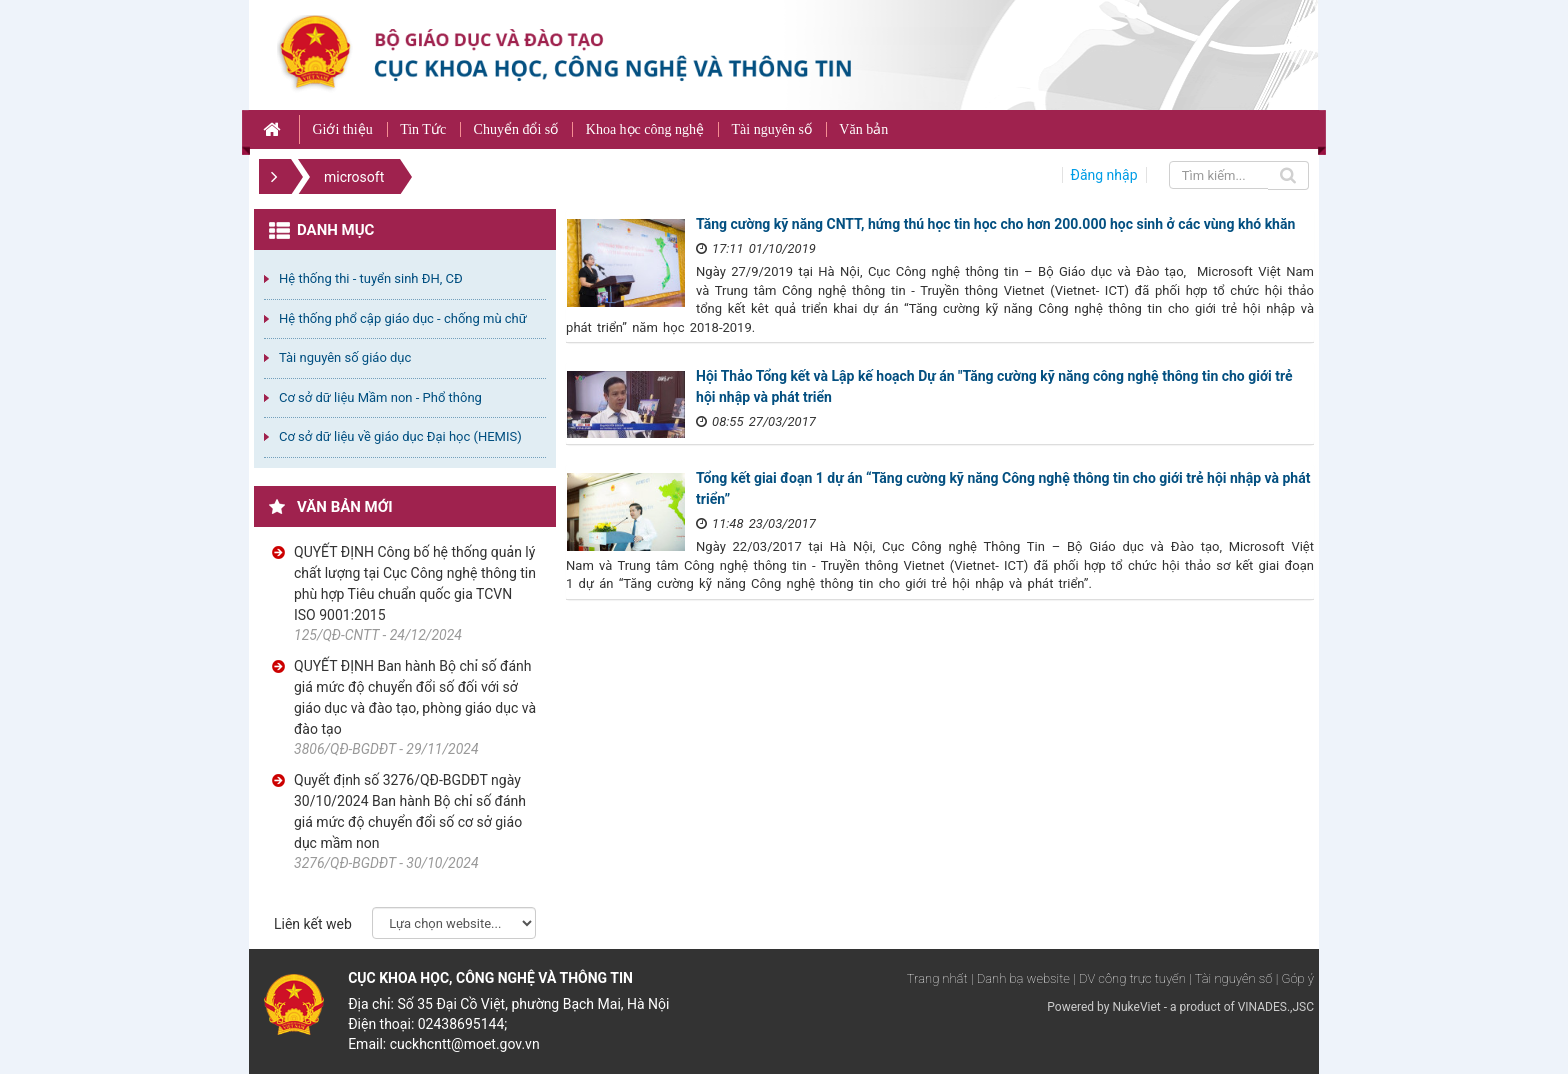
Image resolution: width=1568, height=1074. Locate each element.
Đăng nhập (1104, 175)
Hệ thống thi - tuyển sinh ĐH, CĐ (371, 278)
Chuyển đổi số (516, 129)
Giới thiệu (342, 129)
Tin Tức (423, 129)
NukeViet (1136, 1007)
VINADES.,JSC (1276, 1007)
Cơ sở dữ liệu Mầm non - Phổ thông (380, 397)
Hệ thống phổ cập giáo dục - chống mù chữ (403, 318)
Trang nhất (937, 978)
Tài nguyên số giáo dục (345, 357)
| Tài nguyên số (1230, 978)
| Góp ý (1295, 978)
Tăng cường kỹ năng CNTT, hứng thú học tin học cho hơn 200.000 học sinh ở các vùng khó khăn (995, 224)
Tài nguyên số (772, 129)
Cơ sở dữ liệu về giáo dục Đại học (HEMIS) (400, 436)
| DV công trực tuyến (1129, 978)
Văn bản (863, 129)
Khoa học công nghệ (645, 129)
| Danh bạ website (1020, 978)
